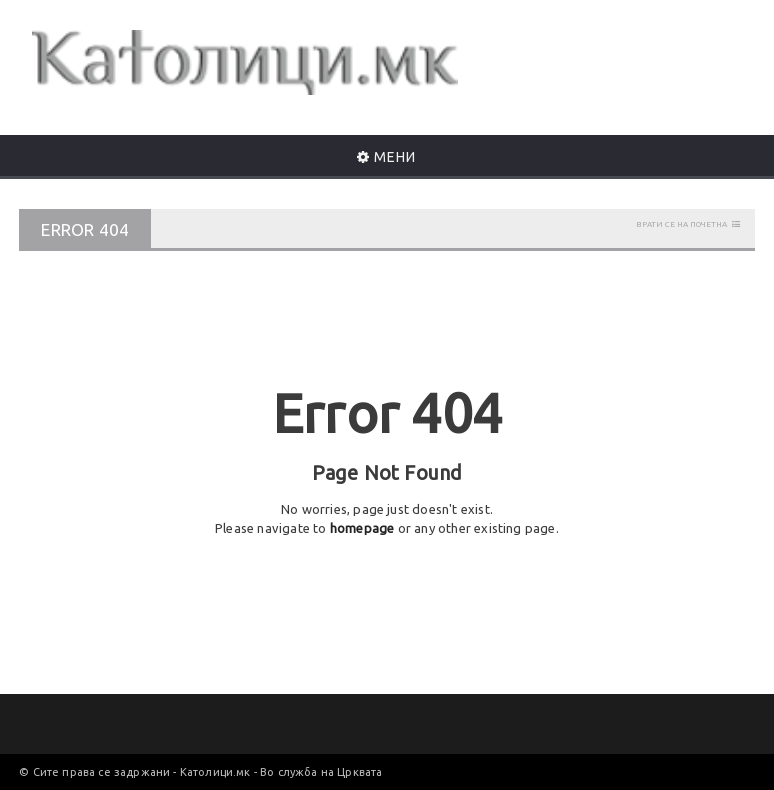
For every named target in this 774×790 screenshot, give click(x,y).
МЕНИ (386, 157)
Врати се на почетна (681, 224)
